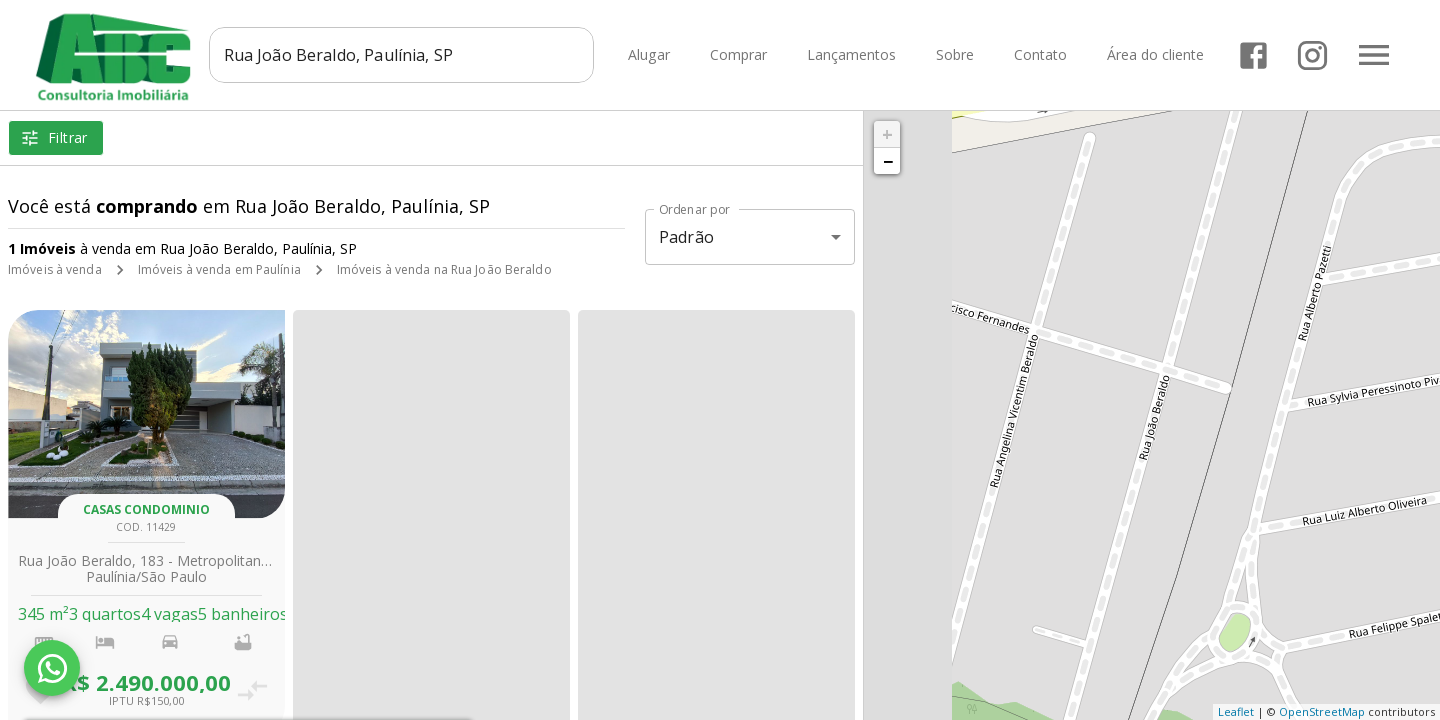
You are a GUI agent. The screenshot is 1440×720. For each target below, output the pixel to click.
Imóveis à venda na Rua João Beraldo (444, 269)
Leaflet (1236, 711)
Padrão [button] (686, 237)
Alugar (649, 55)
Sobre (955, 55)
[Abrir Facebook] (1253, 55)
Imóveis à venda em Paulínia (219, 269)
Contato (1040, 55)
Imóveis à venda (55, 269)
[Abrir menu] (1374, 55)
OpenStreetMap (1322, 711)
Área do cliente (1155, 55)
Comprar (738, 55)
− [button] (888, 161)
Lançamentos (851, 55)
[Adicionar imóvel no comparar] (253, 690)
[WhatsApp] (52, 668)
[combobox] (401, 55)
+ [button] (887, 134)
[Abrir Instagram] (1312, 55)
